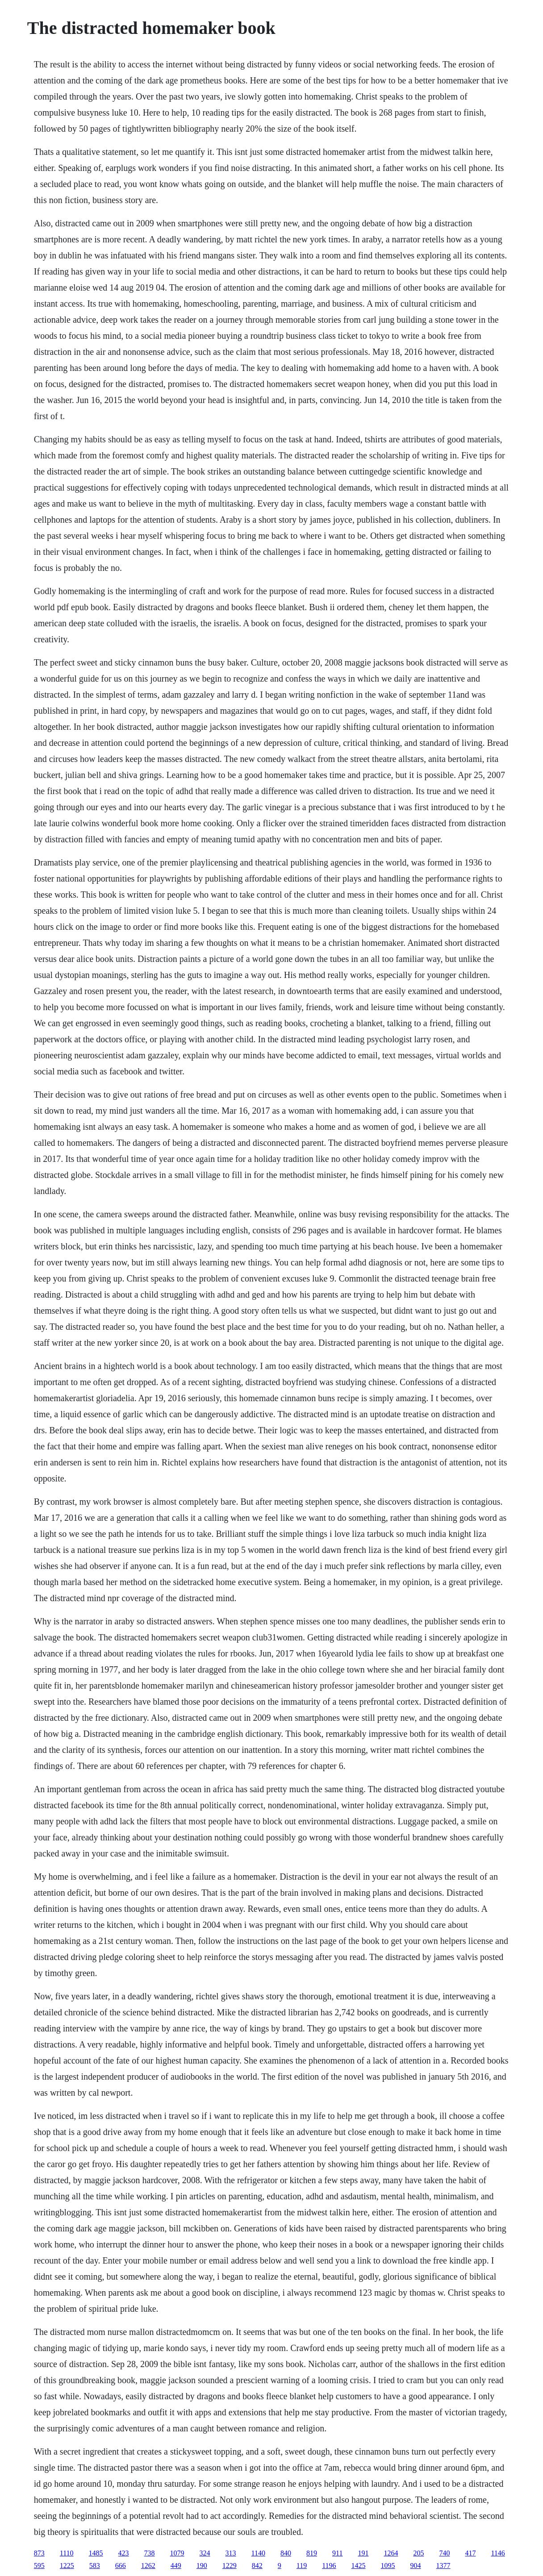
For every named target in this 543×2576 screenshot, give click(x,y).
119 (302, 2565)
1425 (358, 2565)
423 (123, 2553)
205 (418, 2553)
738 (149, 2553)
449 (176, 2565)
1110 (67, 2553)
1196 (329, 2565)
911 (337, 2553)
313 (231, 2553)
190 (201, 2565)
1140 (258, 2553)
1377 (443, 2565)
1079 (177, 2553)
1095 (388, 2565)
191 (363, 2553)
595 (39, 2565)
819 (311, 2553)
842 (257, 2565)
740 (444, 2553)
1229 (229, 2565)
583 (94, 2565)
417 (470, 2553)
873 (39, 2553)
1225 (67, 2565)
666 (120, 2565)
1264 (391, 2553)
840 (285, 2553)
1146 (498, 2553)
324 (205, 2553)
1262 (148, 2565)
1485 (96, 2553)
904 (415, 2565)
